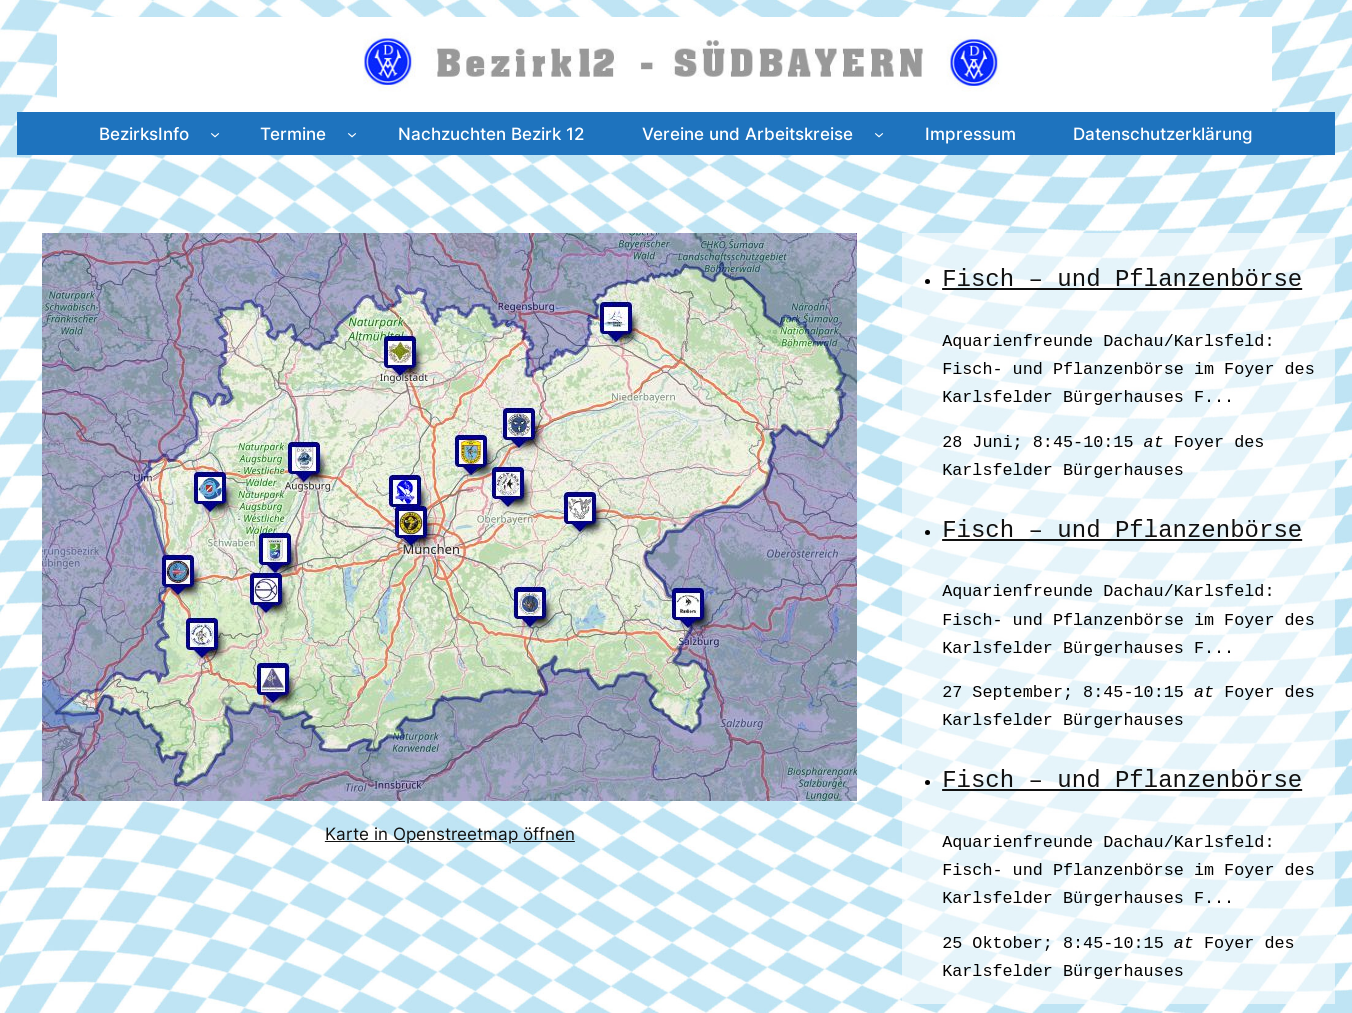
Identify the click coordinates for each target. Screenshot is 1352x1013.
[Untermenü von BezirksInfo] (215, 133)
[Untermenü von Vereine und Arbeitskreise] (879, 133)
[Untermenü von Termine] (352, 133)
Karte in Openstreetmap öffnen (450, 834)
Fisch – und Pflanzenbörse (1122, 278)
